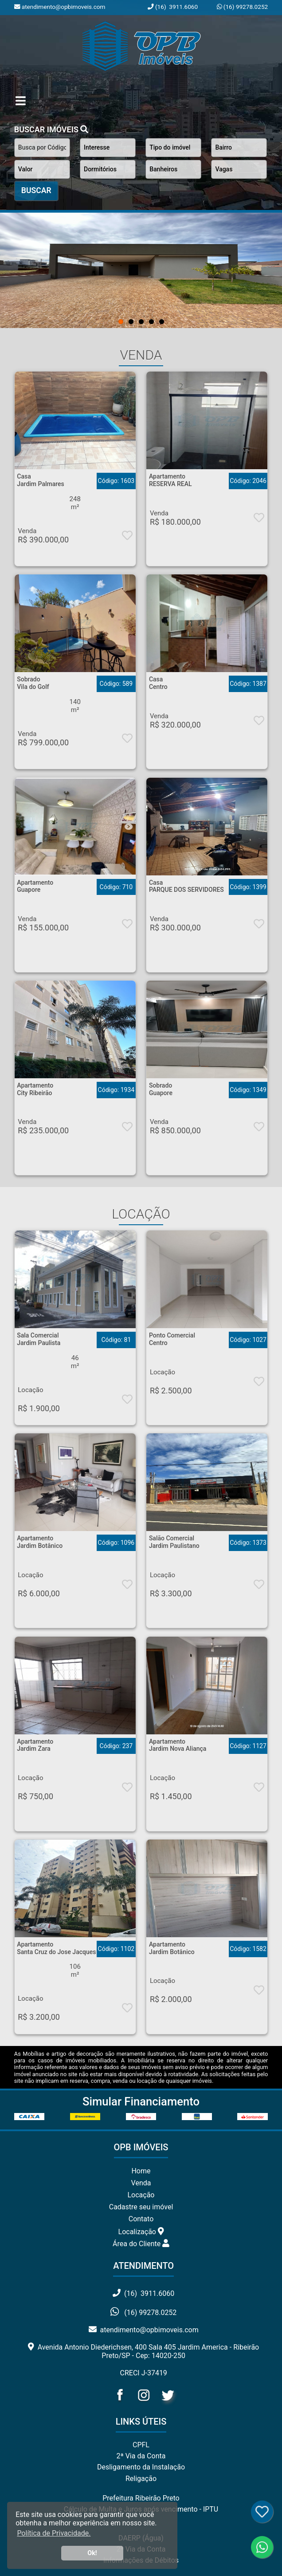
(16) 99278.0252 (245, 6)
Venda (141, 2183)
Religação (141, 2478)
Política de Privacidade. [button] (53, 2533)
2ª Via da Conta (141, 2456)
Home (140, 2171)
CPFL (141, 2445)
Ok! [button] (92, 2553)
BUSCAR (36, 190)
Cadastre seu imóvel (141, 2207)
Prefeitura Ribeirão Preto (141, 2498)
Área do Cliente (141, 2243)
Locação (140, 2195)
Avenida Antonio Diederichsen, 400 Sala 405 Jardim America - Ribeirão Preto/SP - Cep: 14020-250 (143, 2351)
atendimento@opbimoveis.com (144, 2330)
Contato (141, 2219)
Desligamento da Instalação (141, 2467)
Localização (141, 2231)
